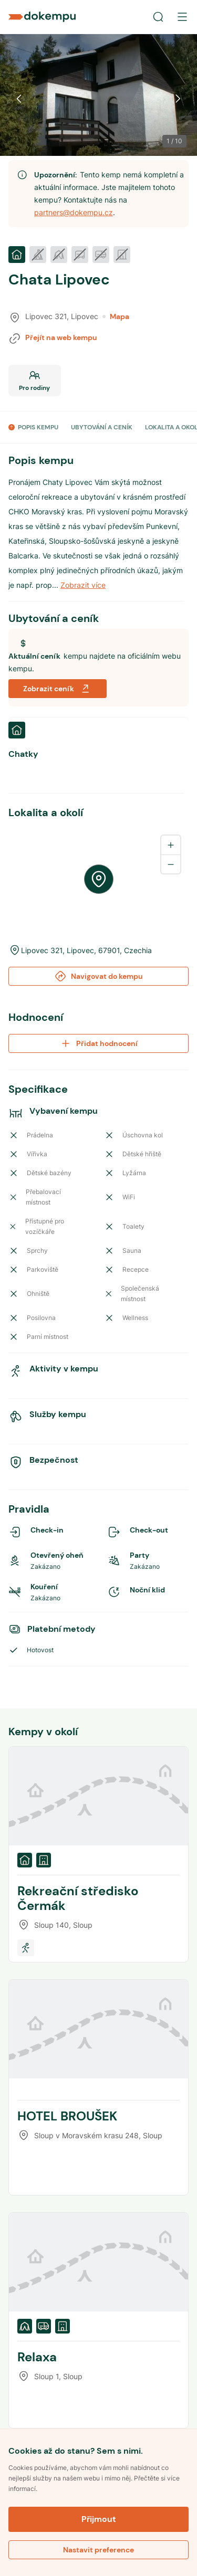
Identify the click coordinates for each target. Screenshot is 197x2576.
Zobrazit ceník (57, 688)
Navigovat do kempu (98, 976)
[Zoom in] (170, 845)
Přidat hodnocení (98, 1043)
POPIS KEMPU (38, 427)
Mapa (115, 316)
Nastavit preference (98, 2549)
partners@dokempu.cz (73, 212)
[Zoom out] (170, 863)
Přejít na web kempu (61, 337)
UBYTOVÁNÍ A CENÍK (101, 427)
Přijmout (98, 2519)
